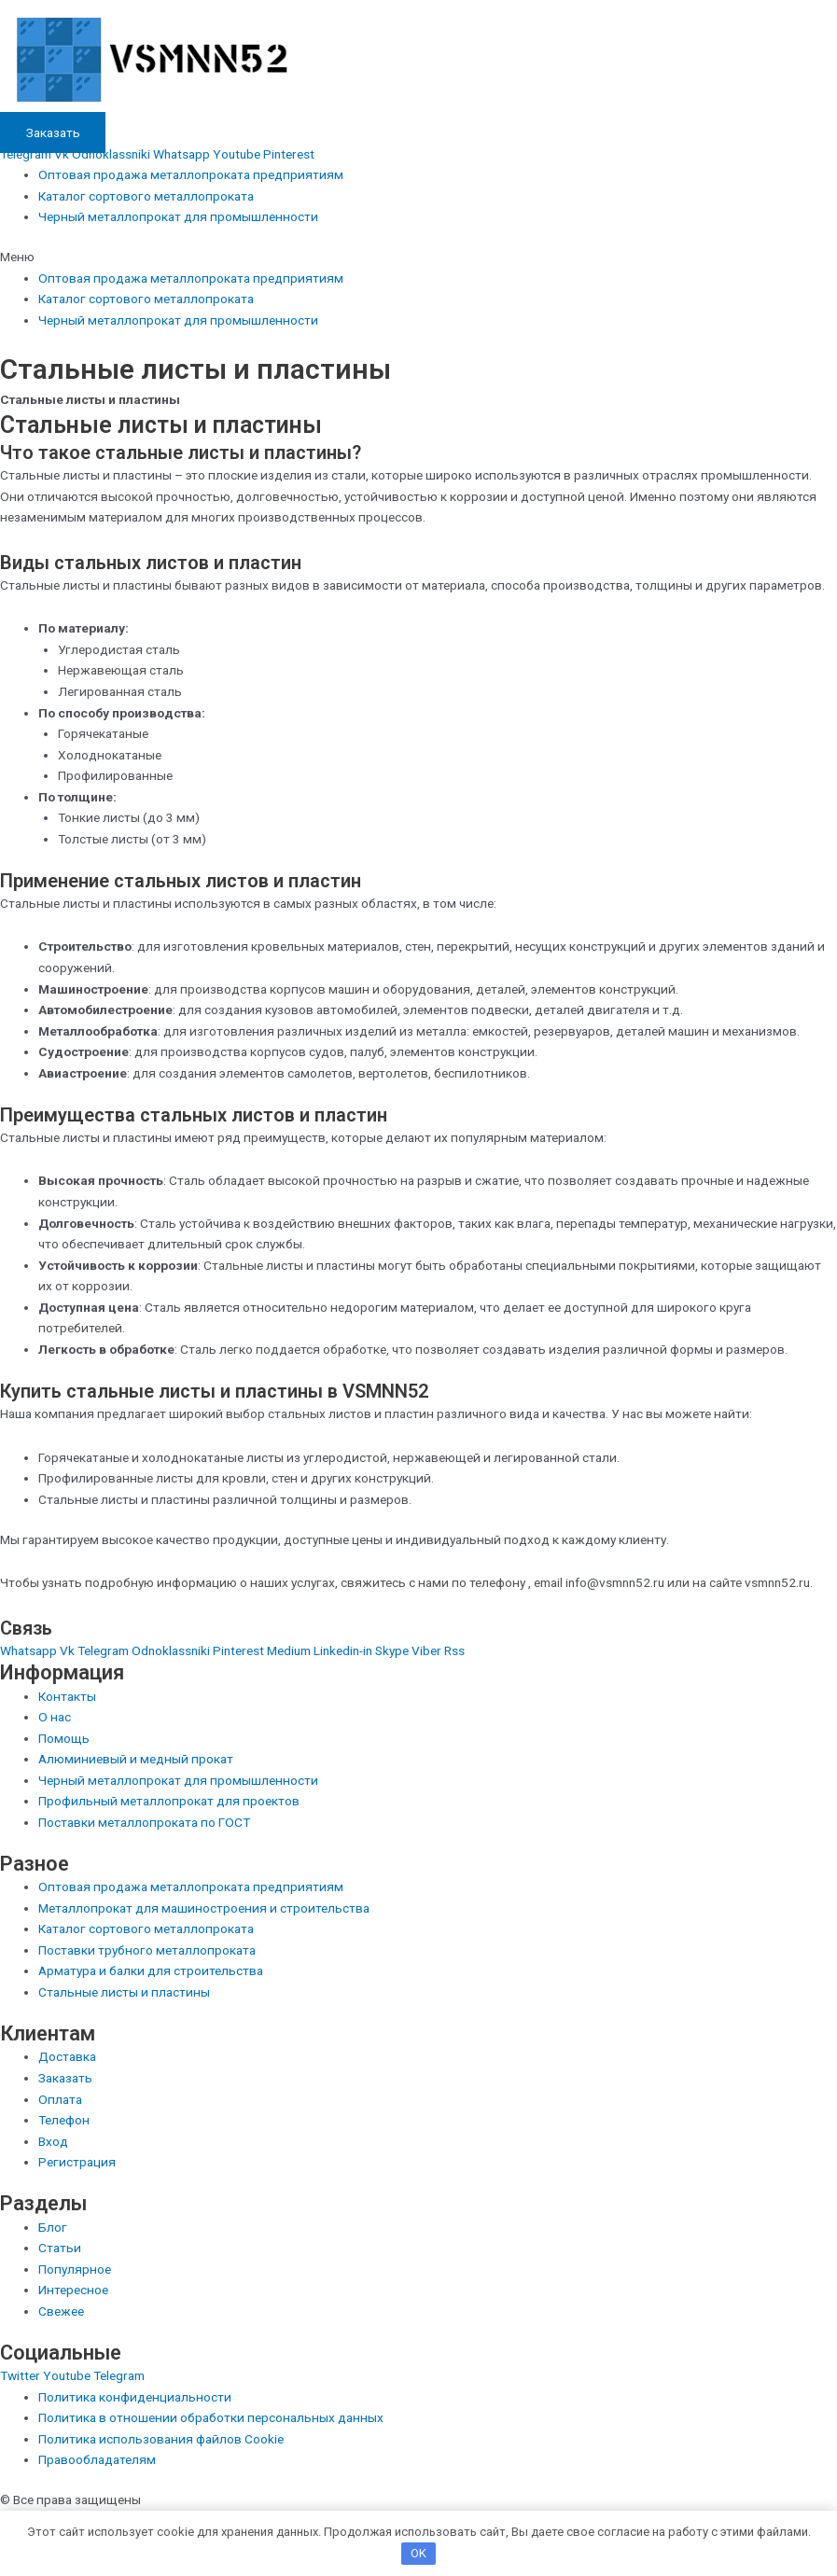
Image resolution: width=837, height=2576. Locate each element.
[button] (418, 257)
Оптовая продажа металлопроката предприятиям (190, 174)
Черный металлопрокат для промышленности (178, 216)
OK (418, 2553)
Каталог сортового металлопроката (146, 195)
